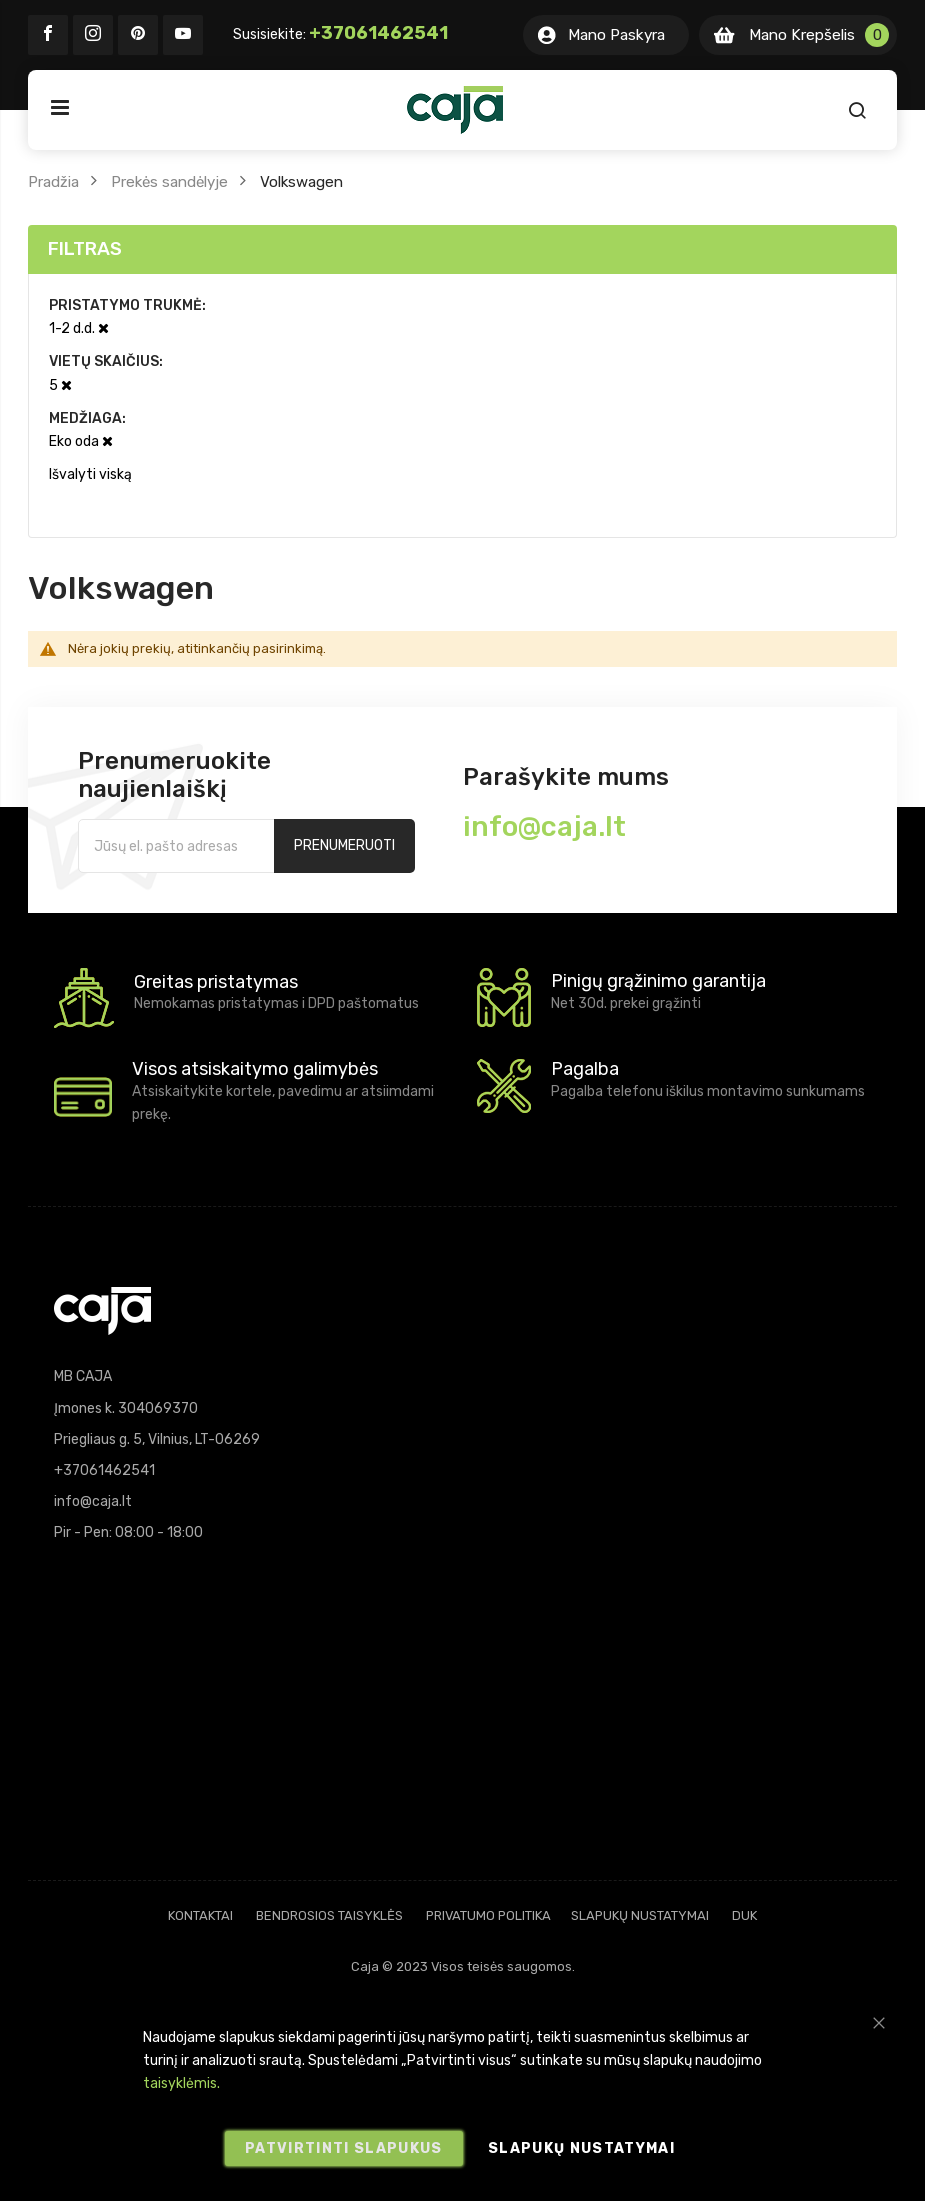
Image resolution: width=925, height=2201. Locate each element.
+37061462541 (378, 33)
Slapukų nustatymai (640, 1915)
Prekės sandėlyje (169, 182)
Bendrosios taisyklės (329, 1915)
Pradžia (53, 182)
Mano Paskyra (616, 35)
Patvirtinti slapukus (344, 2148)
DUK (744, 1915)
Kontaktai (200, 1915)
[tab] (463, 249)
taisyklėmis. (181, 2084)
